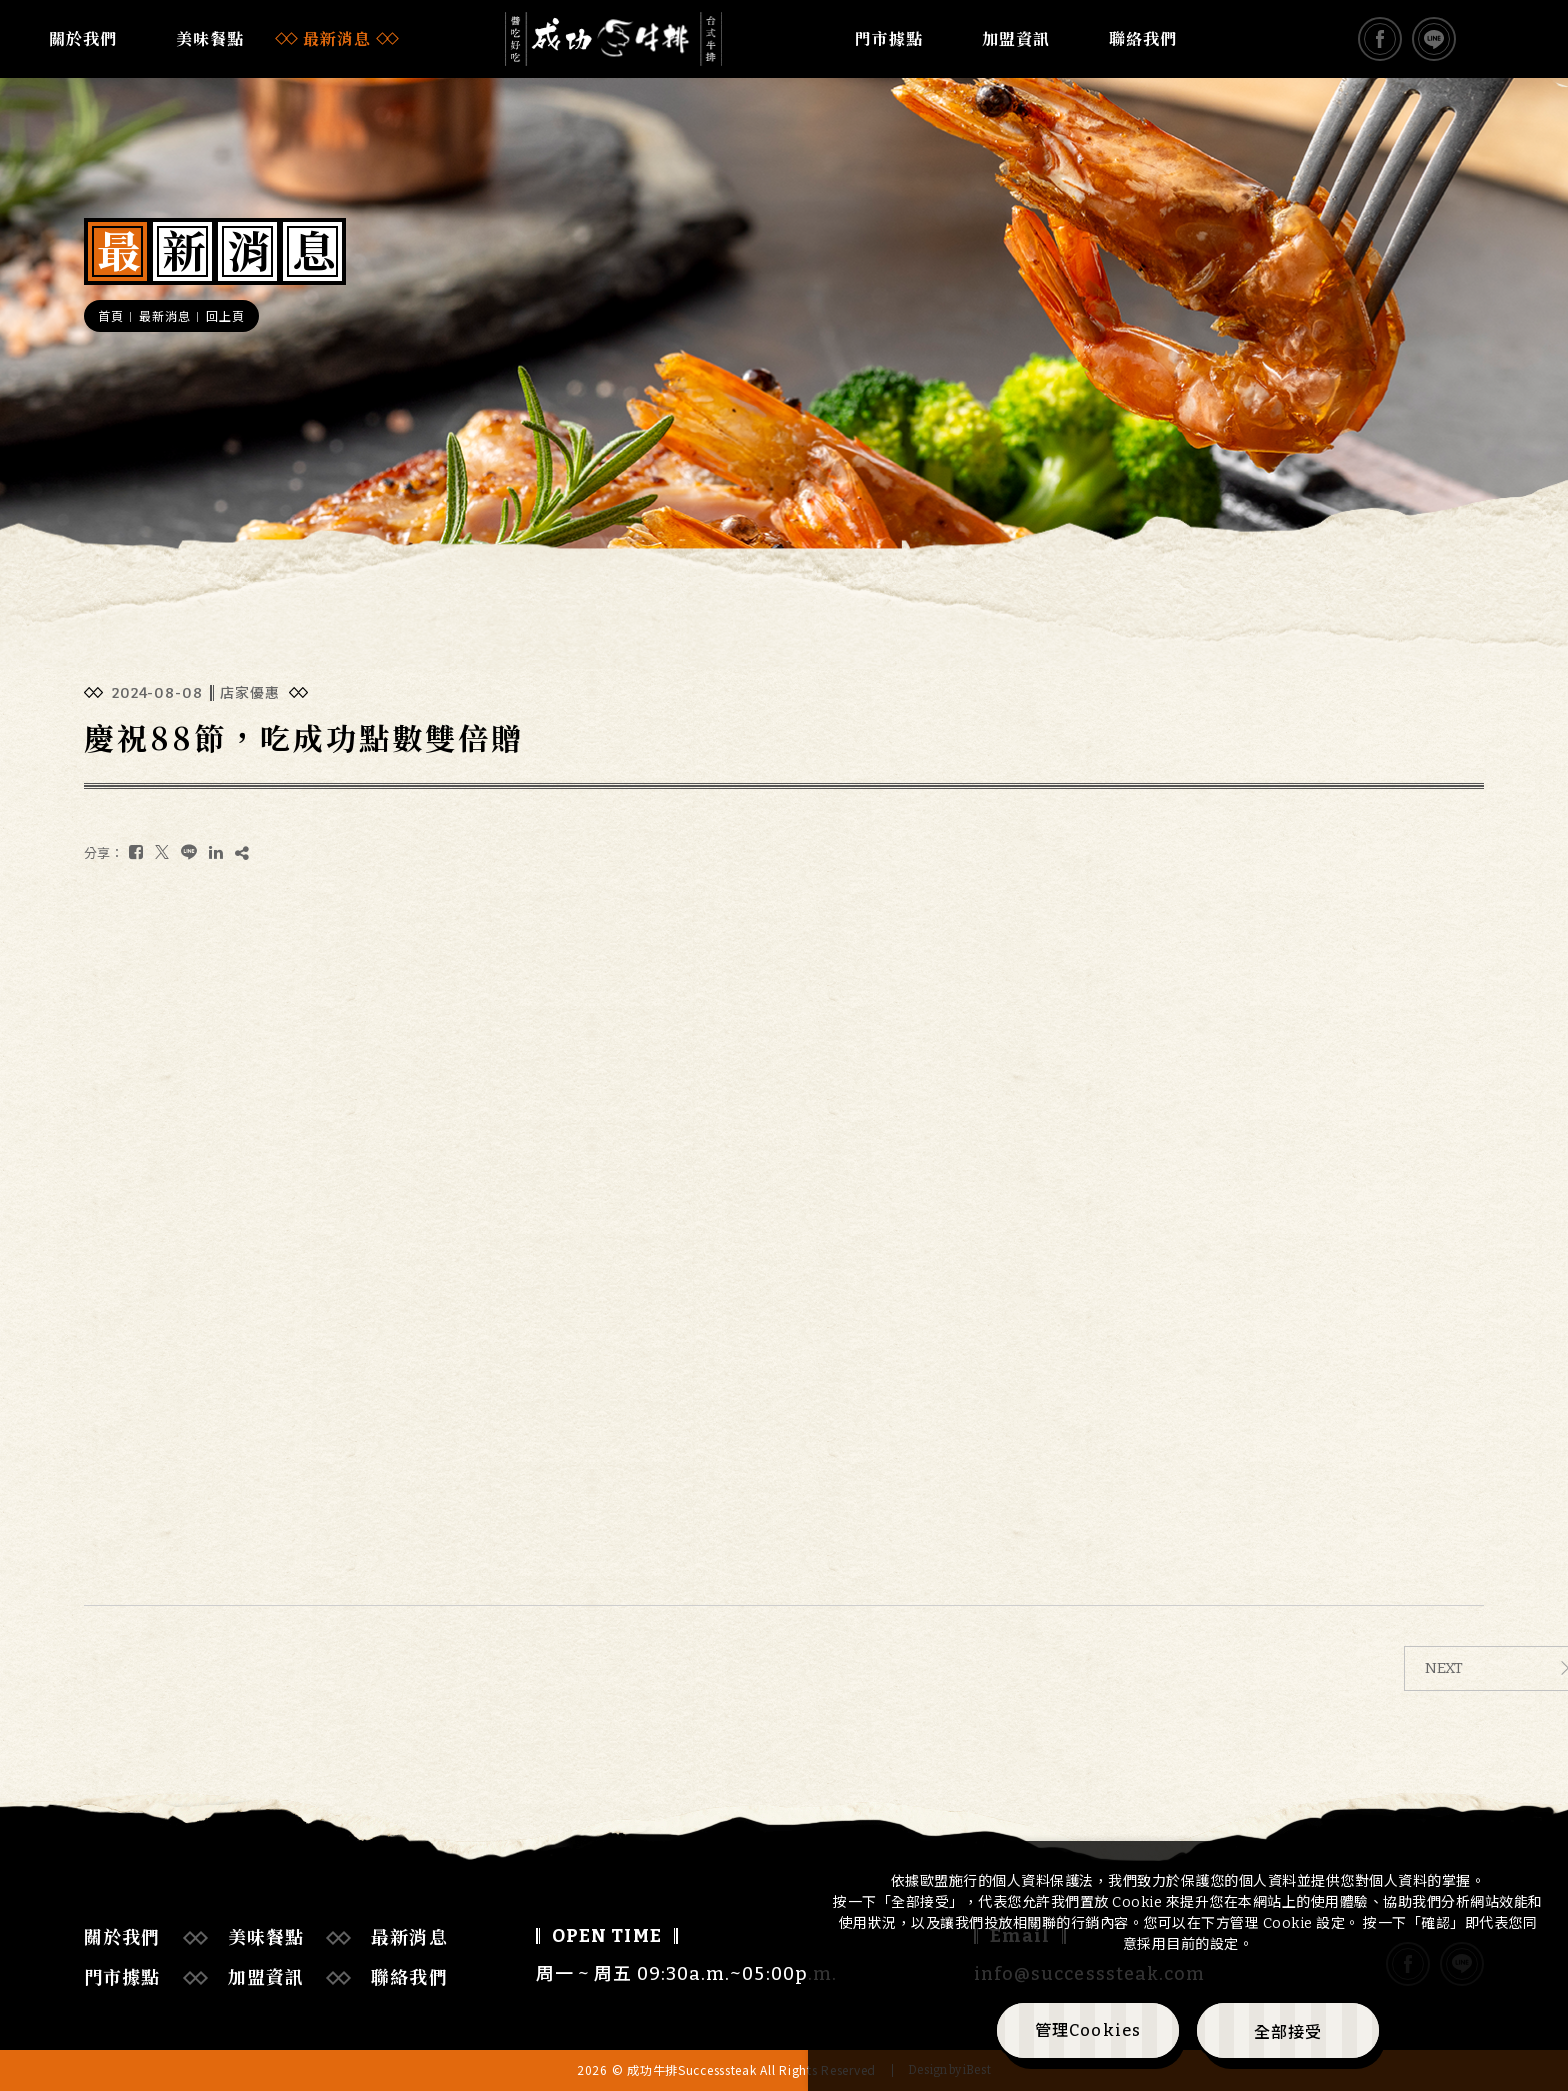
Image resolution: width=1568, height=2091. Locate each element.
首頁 (110, 317)
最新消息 (337, 39)
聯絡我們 (1143, 39)
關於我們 (83, 39)
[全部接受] (1288, 2030)
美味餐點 (210, 39)
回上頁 (225, 317)
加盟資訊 (1016, 39)
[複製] (242, 852)
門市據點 (889, 39)
